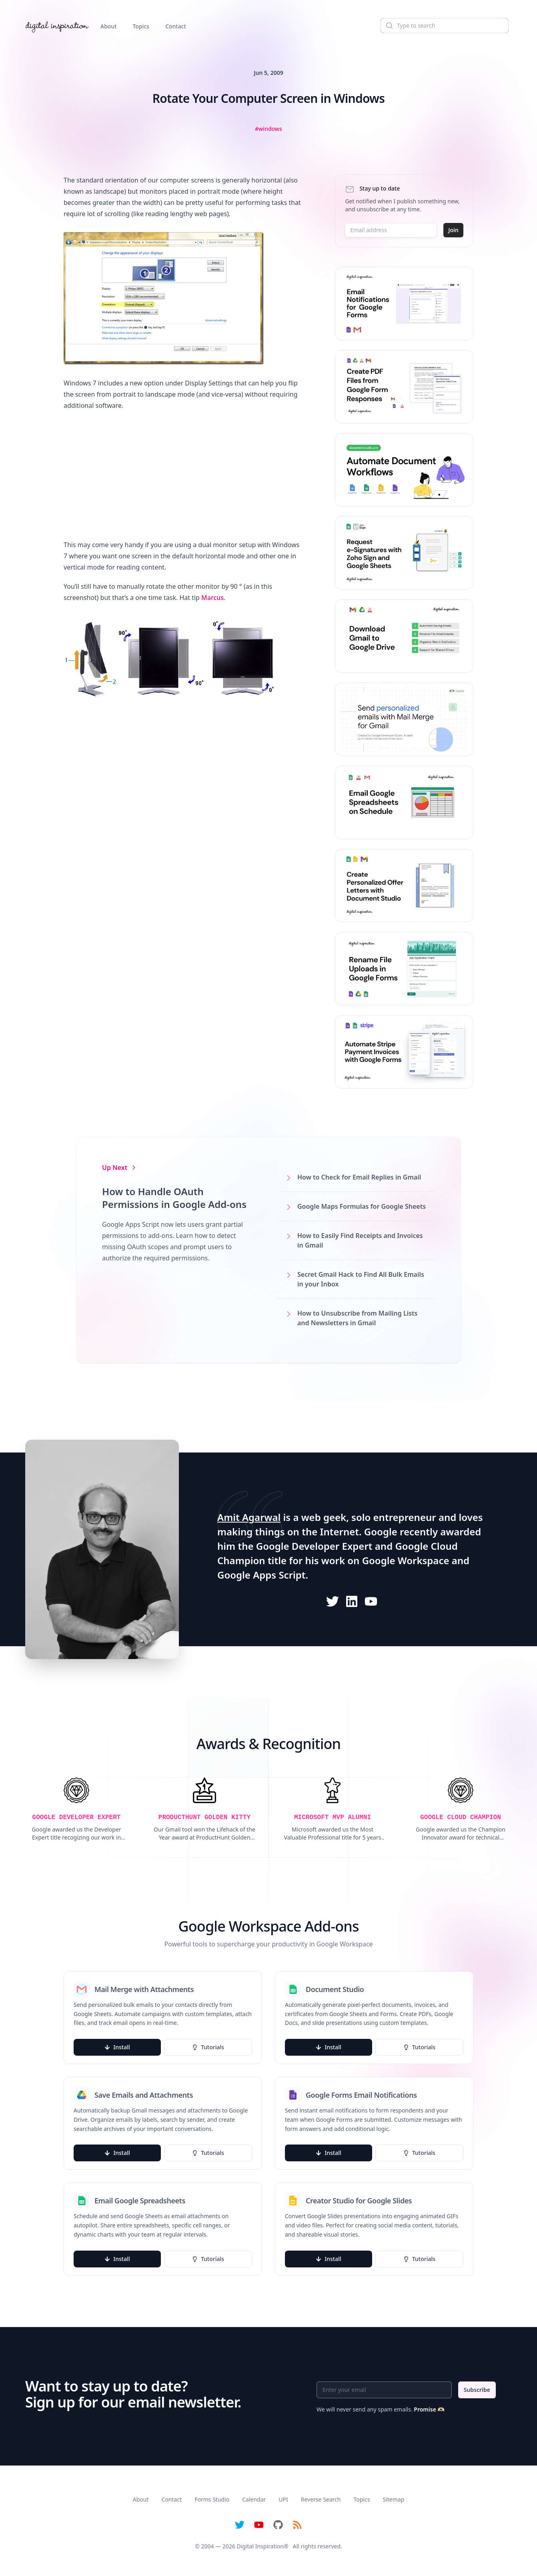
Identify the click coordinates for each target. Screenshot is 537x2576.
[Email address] (391, 230)
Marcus (212, 597)
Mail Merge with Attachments (144, 1989)
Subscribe (477, 2389)
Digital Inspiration (260, 2546)
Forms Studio (211, 2499)
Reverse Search (321, 2499)
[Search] (445, 25)
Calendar (254, 2499)
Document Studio (335, 1989)
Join (453, 230)
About (108, 26)
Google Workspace (405, 1560)
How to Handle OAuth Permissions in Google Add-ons (174, 1198)
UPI (283, 2499)
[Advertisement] (183, 475)
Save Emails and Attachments (143, 2095)
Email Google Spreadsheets (139, 2200)
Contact (175, 26)
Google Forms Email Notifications (361, 2095)
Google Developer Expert (314, 1546)
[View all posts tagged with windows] (268, 129)
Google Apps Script (261, 1574)
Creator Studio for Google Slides (359, 2200)
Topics (141, 26)
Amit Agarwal (249, 1517)
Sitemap (393, 2499)
